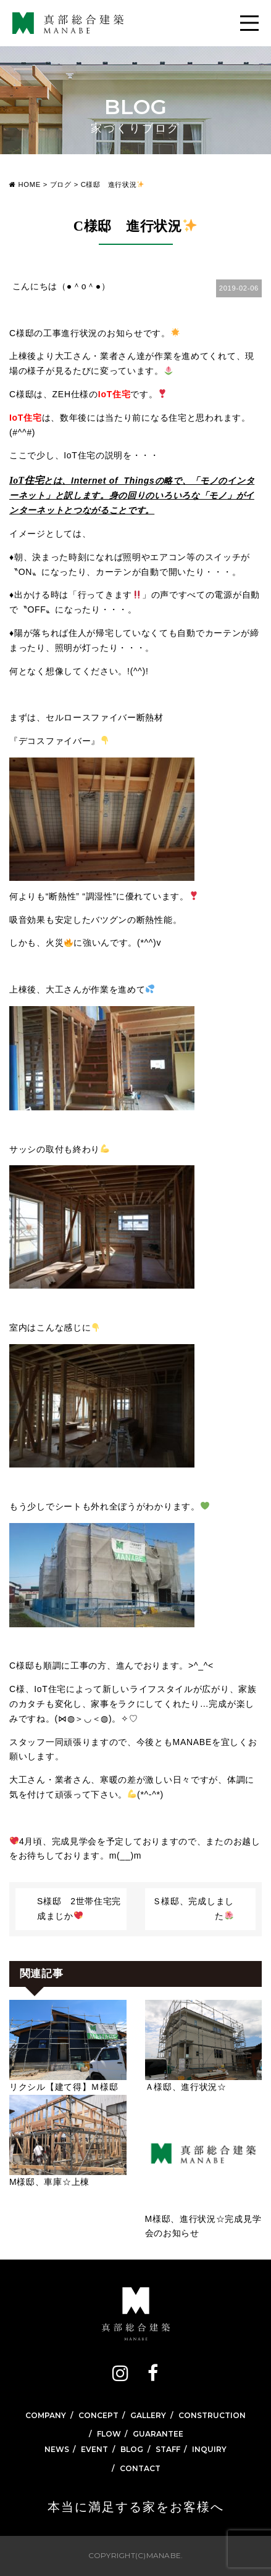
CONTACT (140, 2468)
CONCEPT (98, 2415)
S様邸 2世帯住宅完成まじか (79, 1908)
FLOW (109, 2433)
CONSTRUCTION (212, 2415)
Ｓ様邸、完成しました (193, 1908)
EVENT (94, 2449)
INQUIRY (209, 2449)
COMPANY (45, 2415)
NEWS (56, 2449)
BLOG (131, 2449)
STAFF (168, 2449)
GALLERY (148, 2415)
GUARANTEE (158, 2433)
